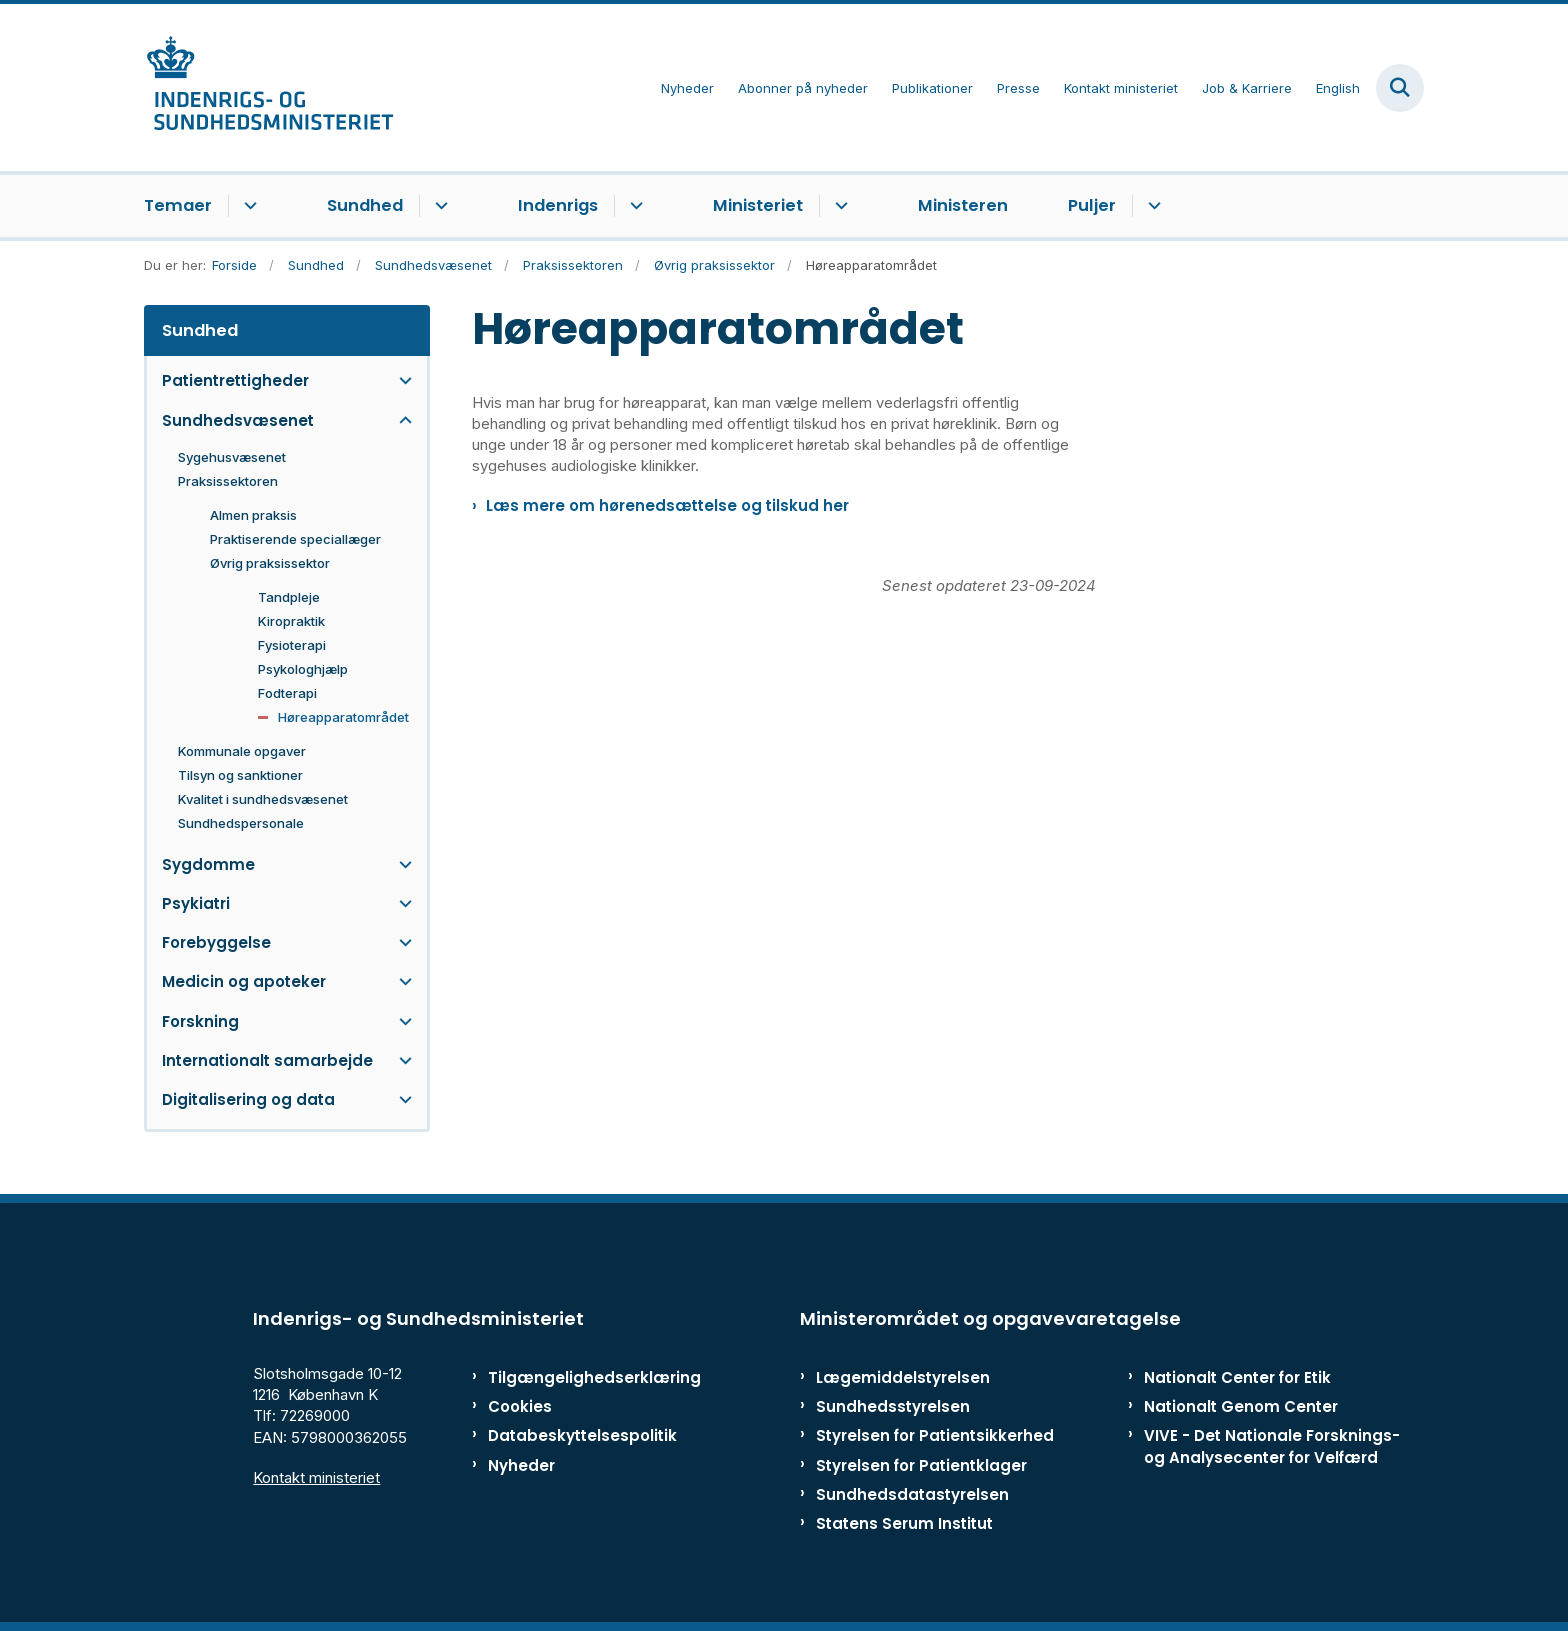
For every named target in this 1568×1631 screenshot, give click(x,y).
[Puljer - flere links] (1151, 206)
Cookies (520, 1406)
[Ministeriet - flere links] (838, 206)
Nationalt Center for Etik (1237, 1377)
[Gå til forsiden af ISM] (269, 87)
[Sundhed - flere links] (438, 206)
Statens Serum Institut (904, 1523)
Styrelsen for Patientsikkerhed (935, 1435)
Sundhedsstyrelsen (893, 1406)
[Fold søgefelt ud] (1400, 88)
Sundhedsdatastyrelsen (912, 1494)
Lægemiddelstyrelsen (903, 1377)
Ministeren (963, 205)
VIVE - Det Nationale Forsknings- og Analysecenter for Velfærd (1272, 1446)
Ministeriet (758, 205)
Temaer (178, 205)
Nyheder (521, 1465)
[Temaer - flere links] (247, 206)
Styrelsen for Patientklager (921, 1465)
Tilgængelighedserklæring (573, 1377)
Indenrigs (558, 205)
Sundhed (365, 205)
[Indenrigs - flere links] (633, 206)
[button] (400, 380)
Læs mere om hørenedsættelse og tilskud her (667, 505)
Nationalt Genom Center (1241, 1406)
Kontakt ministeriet (316, 1477)
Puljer (1092, 205)
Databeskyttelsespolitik (573, 1435)
